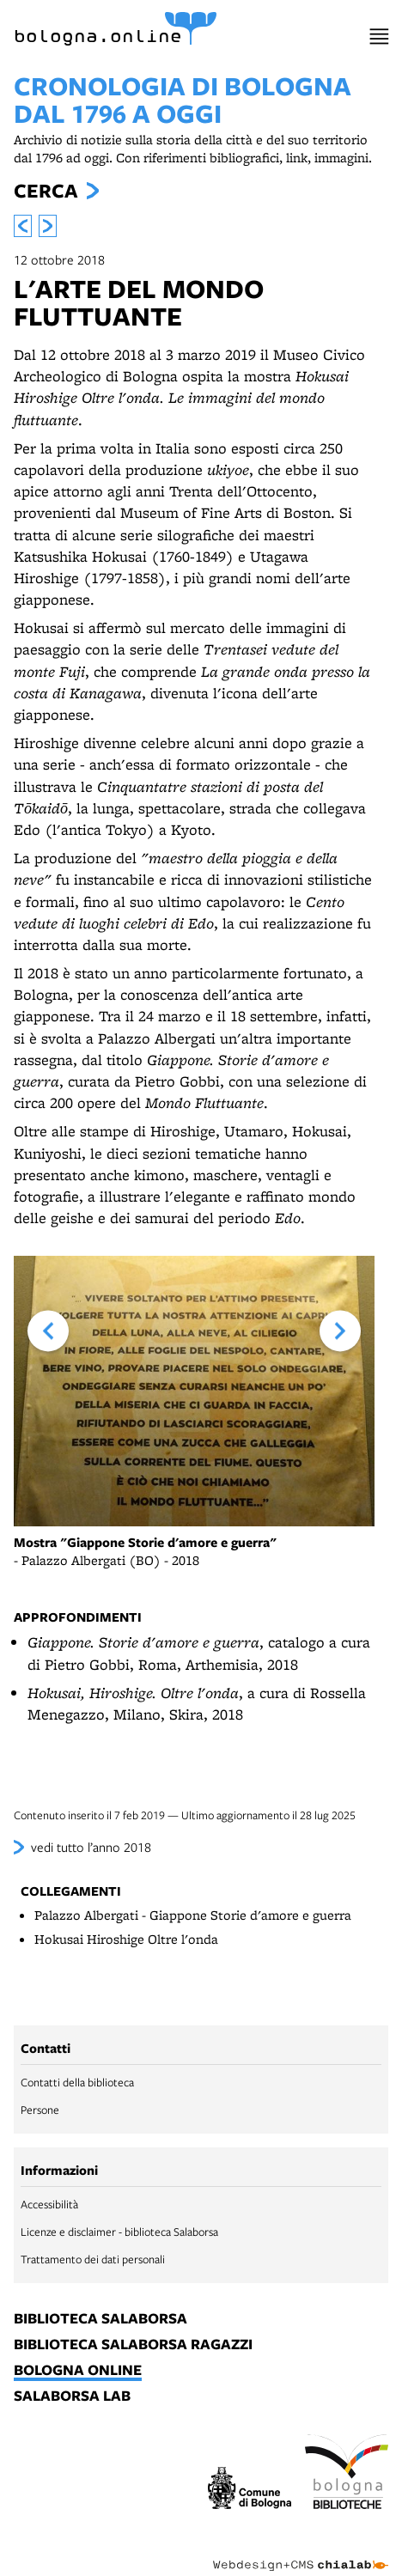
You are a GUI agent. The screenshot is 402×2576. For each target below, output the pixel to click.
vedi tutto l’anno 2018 (91, 1846)
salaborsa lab (72, 2396)
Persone (40, 2109)
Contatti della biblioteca (77, 2082)
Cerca (45, 190)
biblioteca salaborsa (100, 2319)
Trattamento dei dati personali (93, 2259)
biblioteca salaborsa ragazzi (133, 2345)
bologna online (78, 2370)
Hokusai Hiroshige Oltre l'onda (126, 1939)
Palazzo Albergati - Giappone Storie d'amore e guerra (192, 1915)
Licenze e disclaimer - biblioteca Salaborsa (119, 2231)
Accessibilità (49, 2204)
